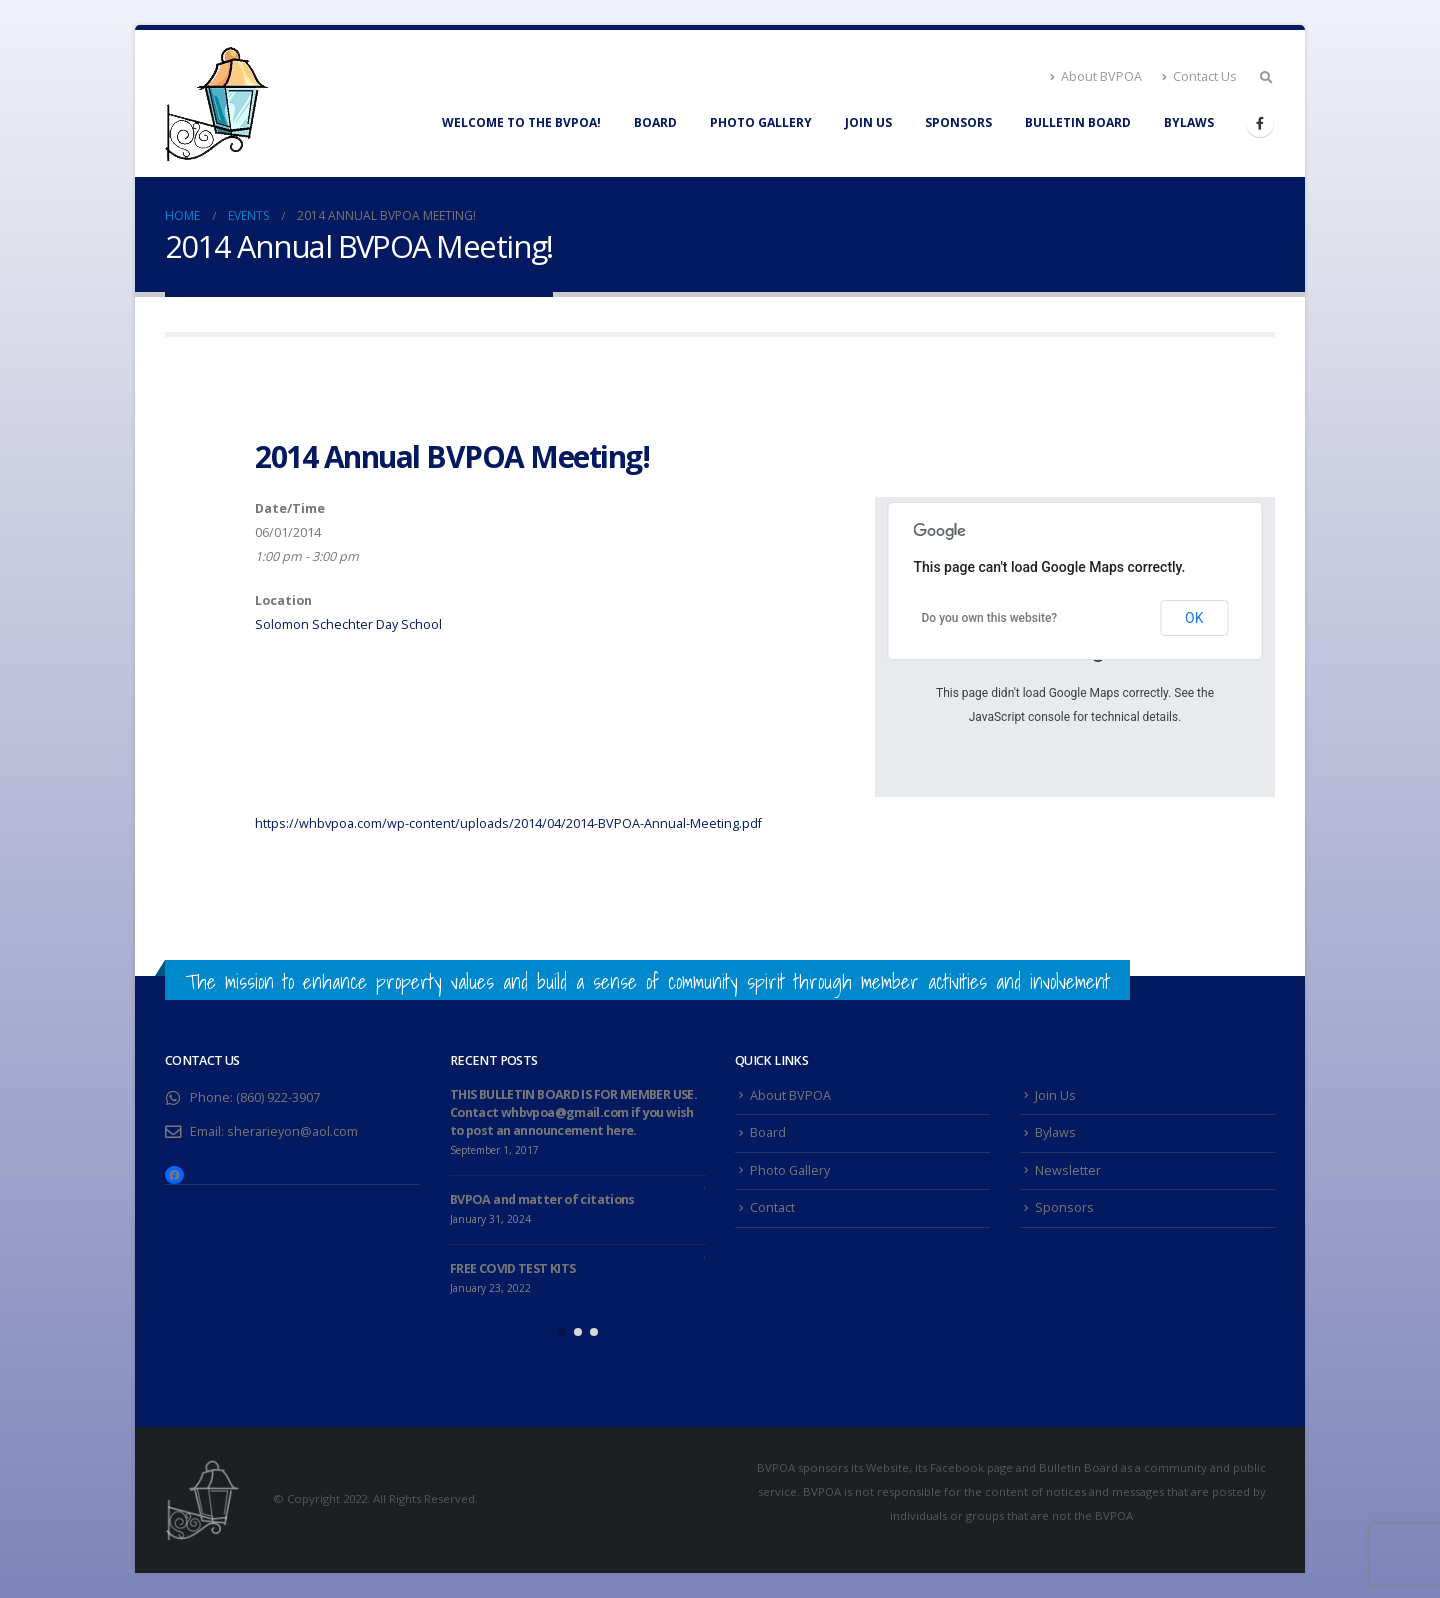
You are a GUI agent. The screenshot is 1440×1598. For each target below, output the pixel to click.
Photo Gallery (761, 122)
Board (655, 122)
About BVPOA (1096, 76)
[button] (562, 1332)
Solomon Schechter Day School (348, 624)
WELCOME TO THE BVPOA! (521, 122)
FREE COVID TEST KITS (512, 1268)
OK (1194, 618)
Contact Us (1199, 76)
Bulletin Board (1078, 122)
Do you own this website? (990, 618)
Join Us (868, 122)
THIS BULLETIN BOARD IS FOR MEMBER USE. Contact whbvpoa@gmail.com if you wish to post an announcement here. (573, 1112)
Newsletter (1068, 1170)
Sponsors (958, 122)
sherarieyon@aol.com (292, 1131)
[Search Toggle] (1266, 77)
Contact (772, 1207)
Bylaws (1189, 122)
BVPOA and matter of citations (542, 1199)
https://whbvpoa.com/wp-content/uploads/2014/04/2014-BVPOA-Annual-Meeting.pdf (508, 823)
